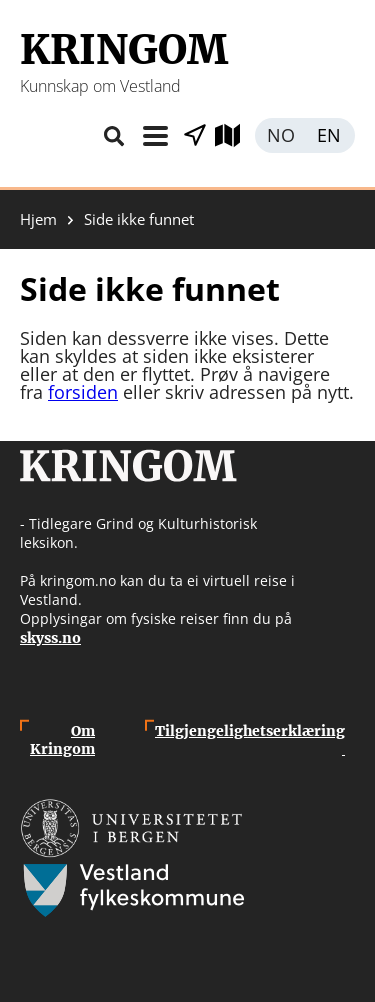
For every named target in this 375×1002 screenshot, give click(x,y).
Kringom (124, 50)
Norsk (280, 135)
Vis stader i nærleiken (195, 135)
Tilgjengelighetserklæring (250, 740)
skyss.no (50, 638)
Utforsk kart (235, 135)
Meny (155, 135)
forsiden (83, 392)
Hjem (38, 219)
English (330, 135)
